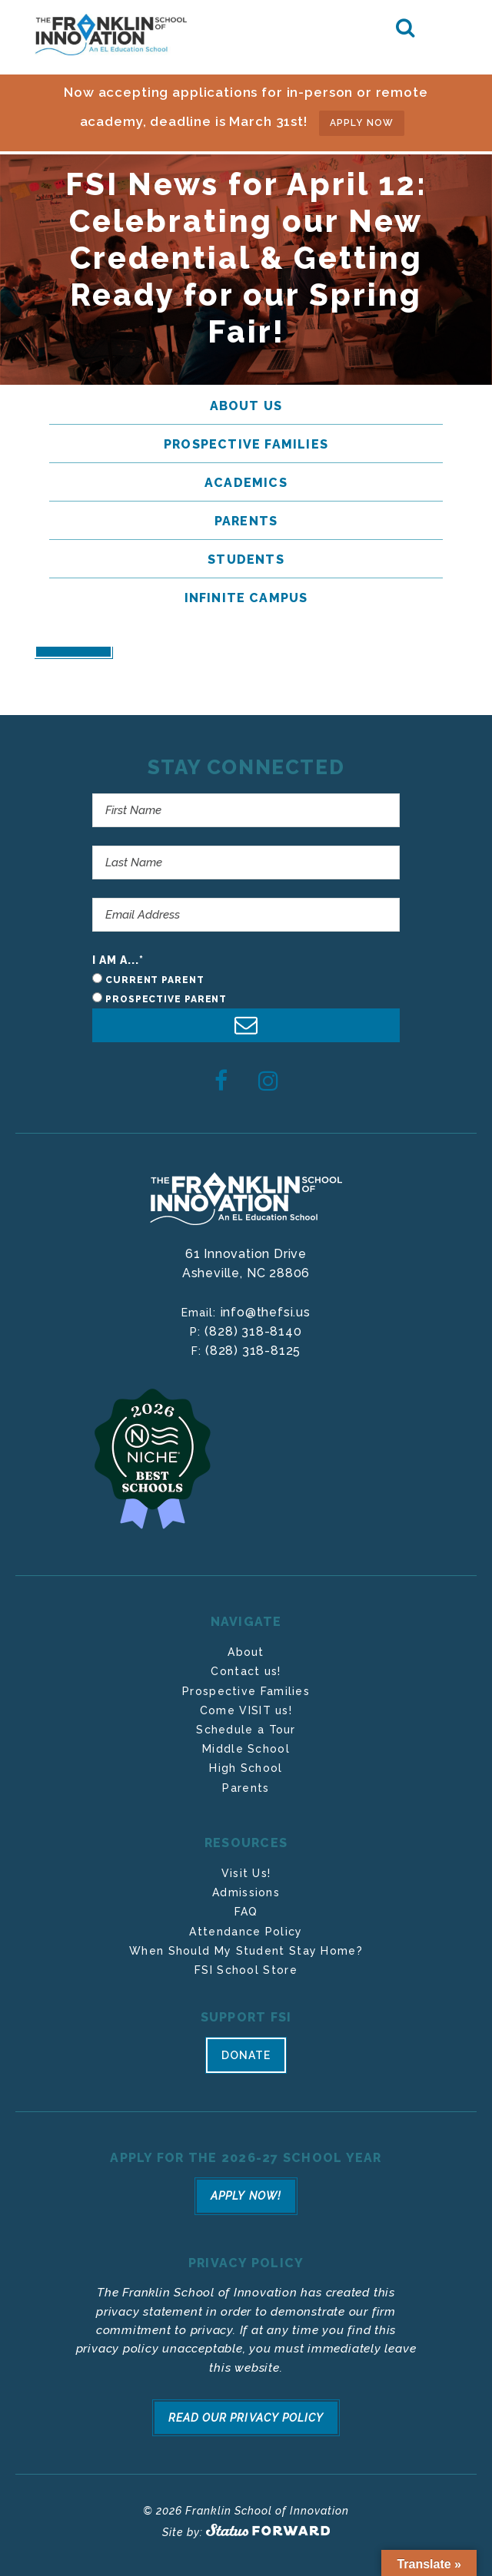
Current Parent (154, 980)
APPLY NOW (362, 123)
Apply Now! (246, 2196)
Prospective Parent (166, 999)
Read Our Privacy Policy (246, 2418)
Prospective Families (246, 1691)
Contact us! (246, 1671)
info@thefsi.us (266, 1312)
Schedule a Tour (246, 1729)
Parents (245, 1788)
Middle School (246, 1749)
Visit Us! (246, 1873)
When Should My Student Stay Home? (246, 1951)
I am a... (118, 960)
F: (198, 1351)
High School (245, 1768)
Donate (246, 2055)
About (246, 1652)
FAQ (246, 1912)
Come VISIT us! (246, 1710)
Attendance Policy (245, 1931)
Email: (200, 1312)
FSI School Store (246, 1970)
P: (197, 1332)
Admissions (246, 1892)
